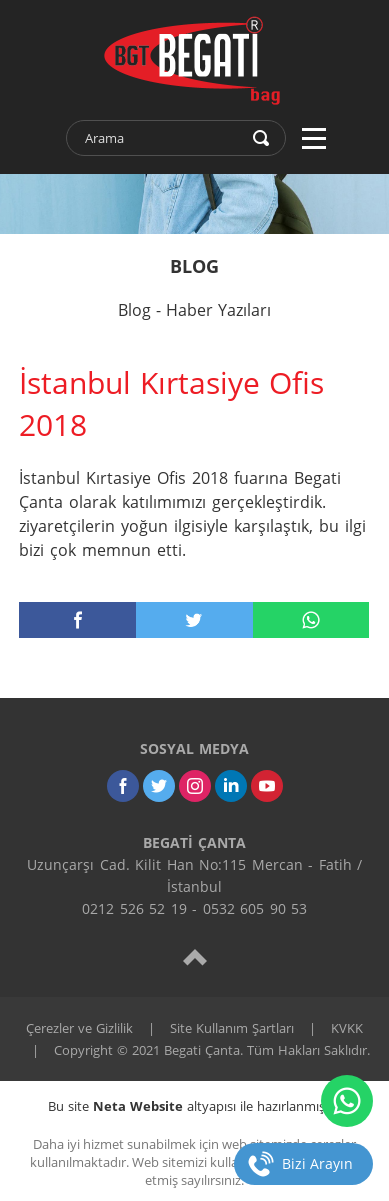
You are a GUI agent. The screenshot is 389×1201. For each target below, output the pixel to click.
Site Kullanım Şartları (232, 1028)
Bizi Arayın (317, 1163)
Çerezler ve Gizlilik (79, 1028)
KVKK (347, 1028)
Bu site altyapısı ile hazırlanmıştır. (194, 1106)
